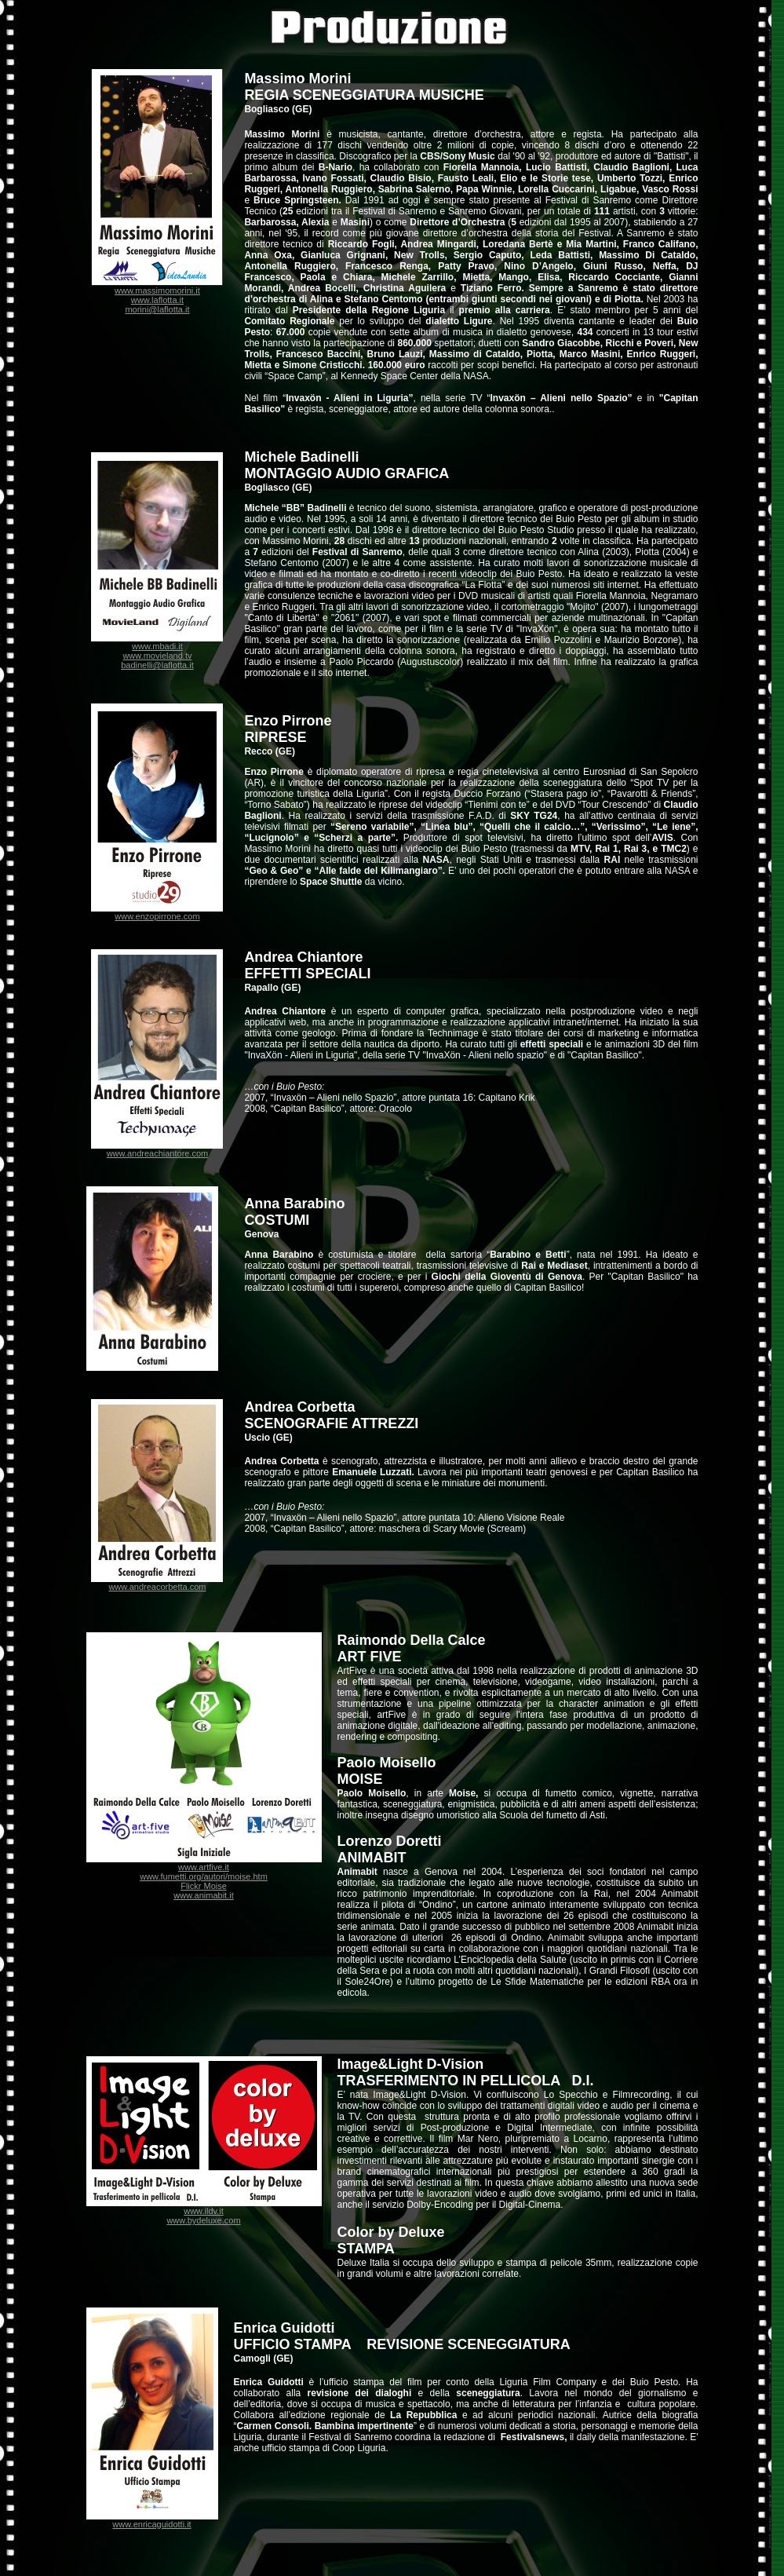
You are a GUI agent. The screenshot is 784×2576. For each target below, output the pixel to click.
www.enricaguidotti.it (151, 2524)
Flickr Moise (204, 1886)
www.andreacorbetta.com (157, 1586)
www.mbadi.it (157, 646)
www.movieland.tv (156, 655)
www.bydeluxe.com (203, 2220)
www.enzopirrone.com (157, 916)
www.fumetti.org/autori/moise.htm (204, 1876)
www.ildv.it (204, 2211)
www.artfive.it (203, 1867)
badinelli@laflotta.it (157, 665)
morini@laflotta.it (157, 309)
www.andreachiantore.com (158, 1153)
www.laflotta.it (157, 300)
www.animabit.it (203, 1895)
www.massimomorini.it (157, 290)
